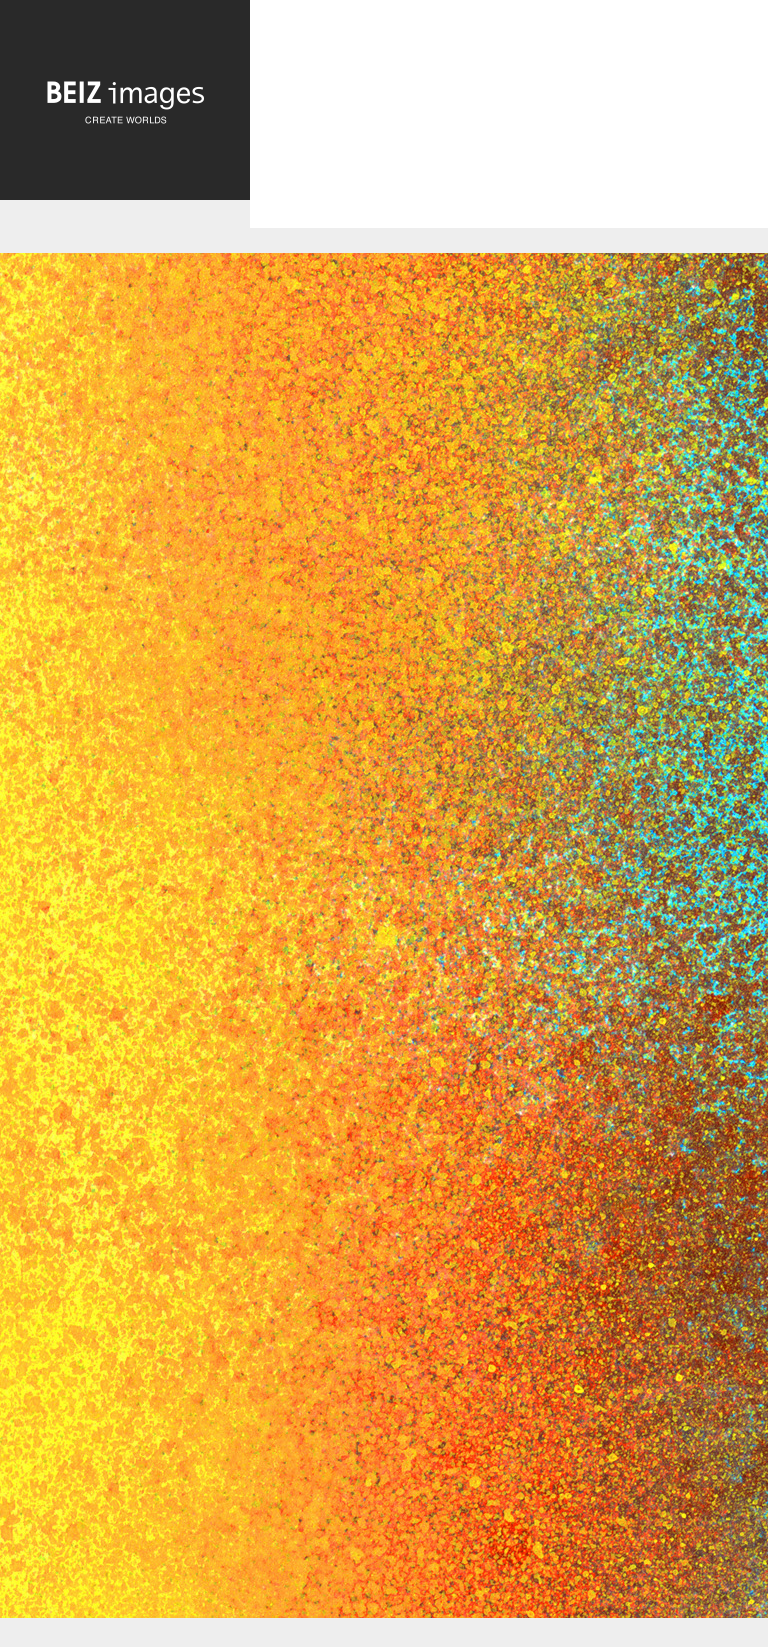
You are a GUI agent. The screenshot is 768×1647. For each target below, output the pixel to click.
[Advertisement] (509, 131)
